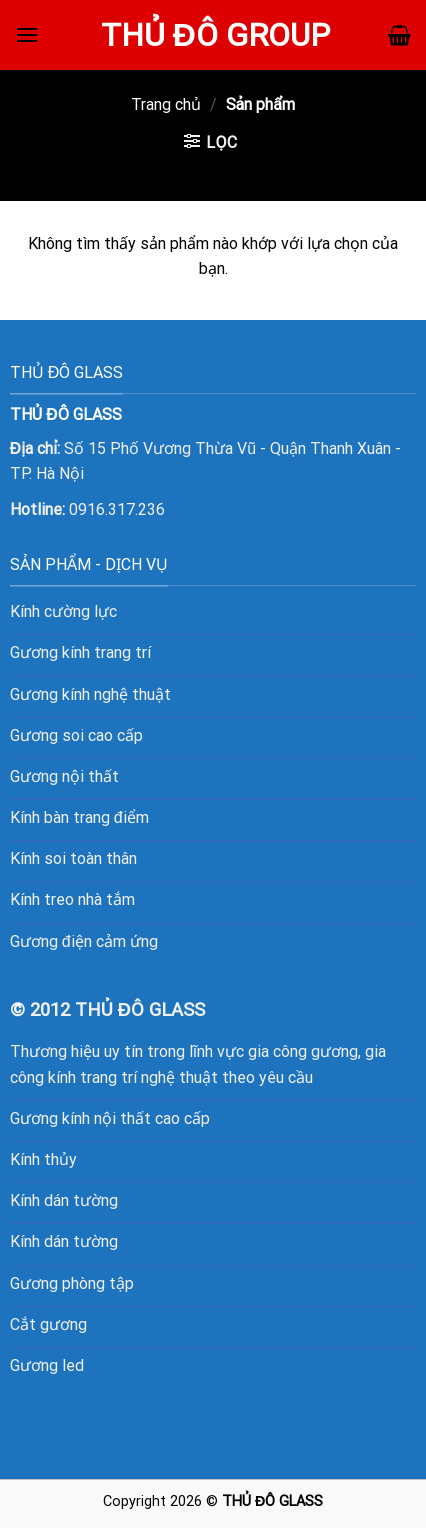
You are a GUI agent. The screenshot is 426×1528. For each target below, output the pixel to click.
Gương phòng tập (72, 1283)
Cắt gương (48, 1324)
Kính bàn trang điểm (79, 817)
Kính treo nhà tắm (72, 899)
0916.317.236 (117, 509)
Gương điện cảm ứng (84, 941)
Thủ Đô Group (215, 35)
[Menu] (27, 34)
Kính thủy (43, 1159)
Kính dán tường (64, 1200)
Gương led (47, 1365)
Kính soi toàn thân (73, 858)
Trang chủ (166, 104)
